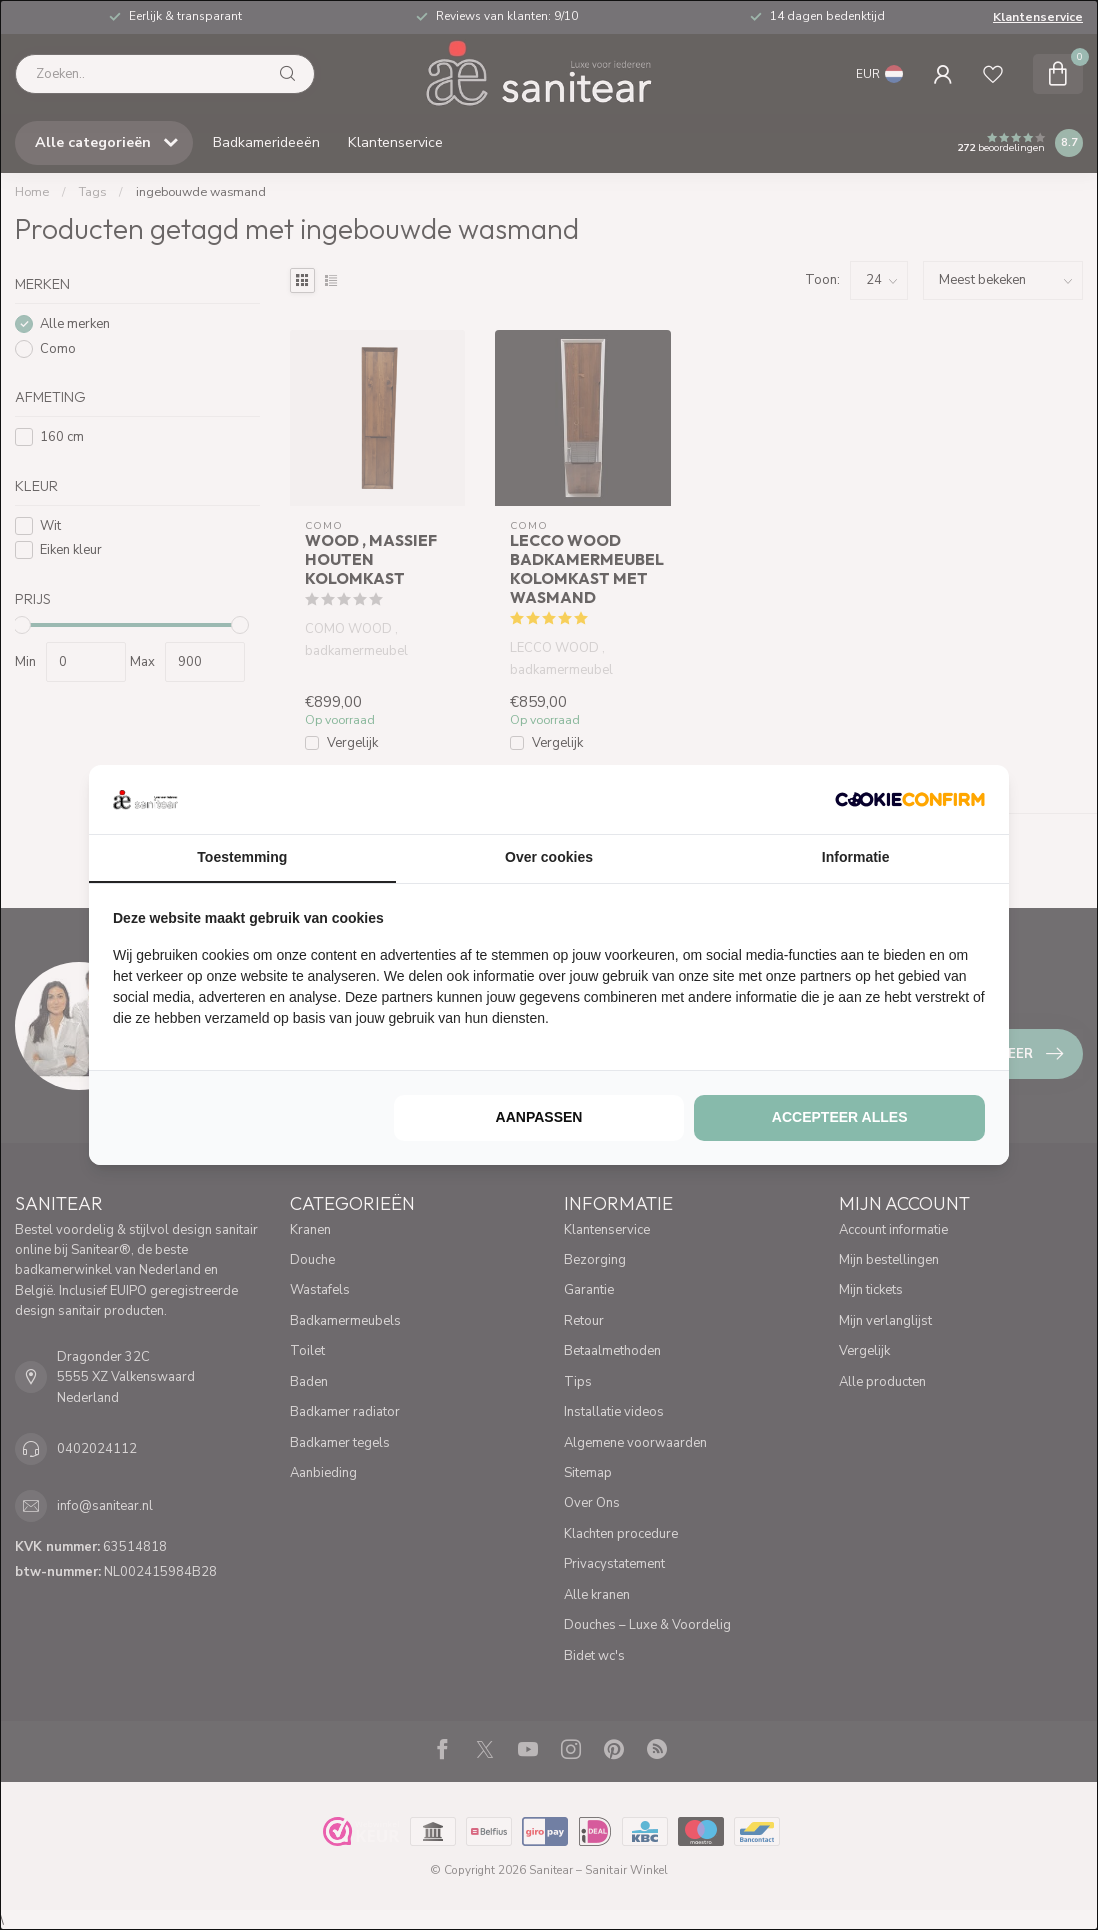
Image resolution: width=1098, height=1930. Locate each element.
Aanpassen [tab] (539, 1117)
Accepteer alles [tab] (840, 1117)
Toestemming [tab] (242, 857)
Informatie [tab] (856, 857)
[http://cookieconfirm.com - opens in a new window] (910, 799)
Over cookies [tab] (549, 857)
